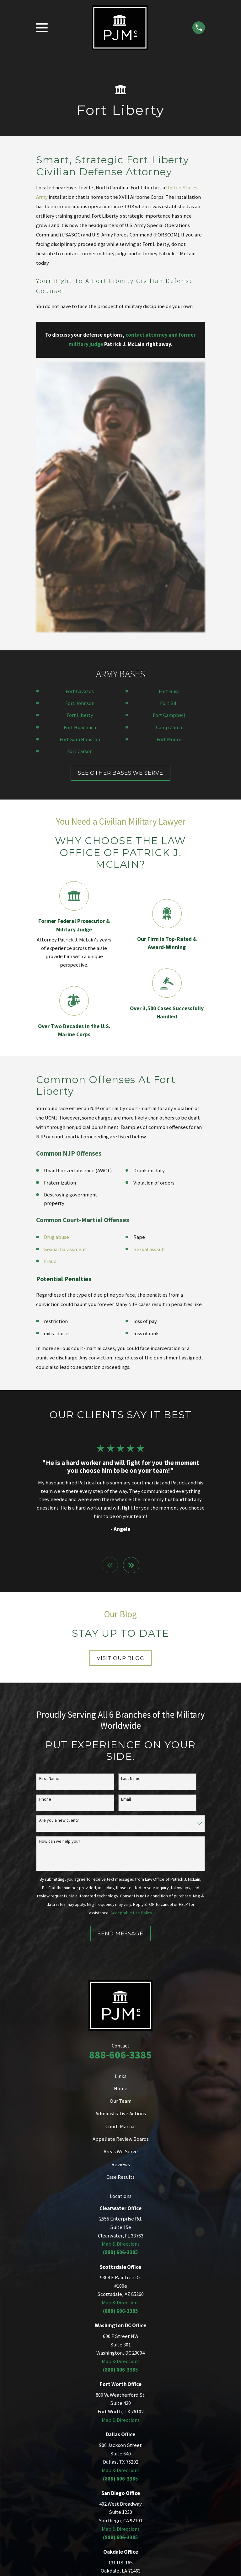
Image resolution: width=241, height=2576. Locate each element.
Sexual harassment (65, 979)
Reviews (120, 1894)
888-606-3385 (120, 1785)
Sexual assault (149, 979)
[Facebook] (135, 2350)
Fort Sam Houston (80, 469)
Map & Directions (121, 1974)
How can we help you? (59, 1571)
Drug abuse (56, 967)
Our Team (120, 1831)
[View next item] (131, 1295)
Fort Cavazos (80, 421)
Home (120, 1818)
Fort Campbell (169, 445)
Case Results (120, 1907)
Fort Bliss (169, 421)
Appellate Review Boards (121, 1869)
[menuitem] (44, 2421)
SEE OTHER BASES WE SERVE (120, 503)
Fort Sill (169, 433)
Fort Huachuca (80, 457)
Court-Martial (120, 1856)
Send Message (120, 1664)
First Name (49, 1508)
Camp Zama (169, 457)
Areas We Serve (121, 1882)
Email (126, 1529)
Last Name (131, 1508)
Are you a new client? (59, 1550)
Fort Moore (169, 469)
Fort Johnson (79, 433)
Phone (45, 1529)
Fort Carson (80, 481)
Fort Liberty (80, 445)
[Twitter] (120, 2350)
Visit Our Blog (120, 1388)
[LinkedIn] (105, 2350)
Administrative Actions (120, 1844)
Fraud (50, 991)
